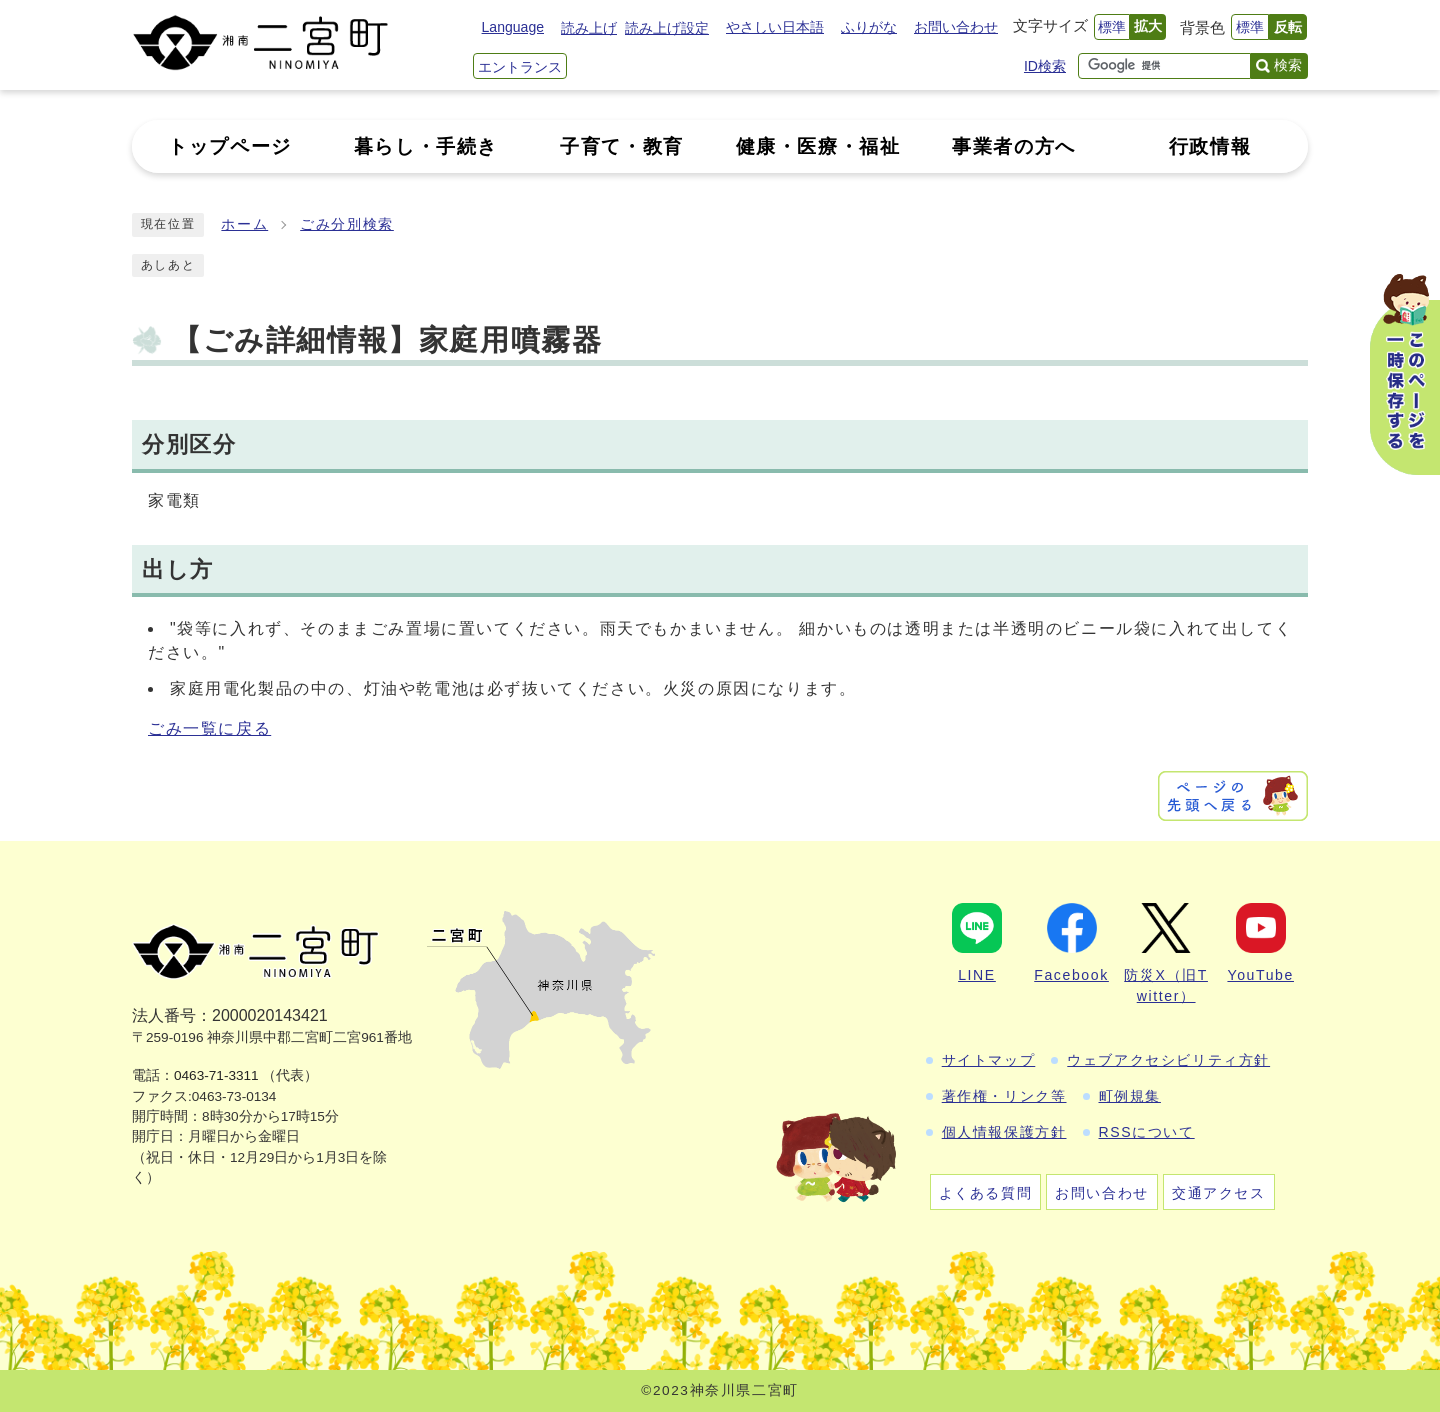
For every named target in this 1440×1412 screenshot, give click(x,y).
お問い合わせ (956, 27)
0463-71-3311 (216, 1075)
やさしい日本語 (775, 27)
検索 (1288, 65)
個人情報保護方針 (1004, 1132)
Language (513, 27)
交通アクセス (1219, 1193)
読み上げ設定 (667, 28)
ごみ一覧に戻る (209, 728)
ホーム (244, 224)
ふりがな (869, 27)
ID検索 (1045, 66)
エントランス (520, 67)
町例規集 (1130, 1096)
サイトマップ (989, 1060)
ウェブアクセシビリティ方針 (1168, 1060)
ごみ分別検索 (347, 224)
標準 (1112, 27)
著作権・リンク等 (1004, 1096)
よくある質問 (986, 1193)
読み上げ (589, 28)
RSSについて (1147, 1132)
